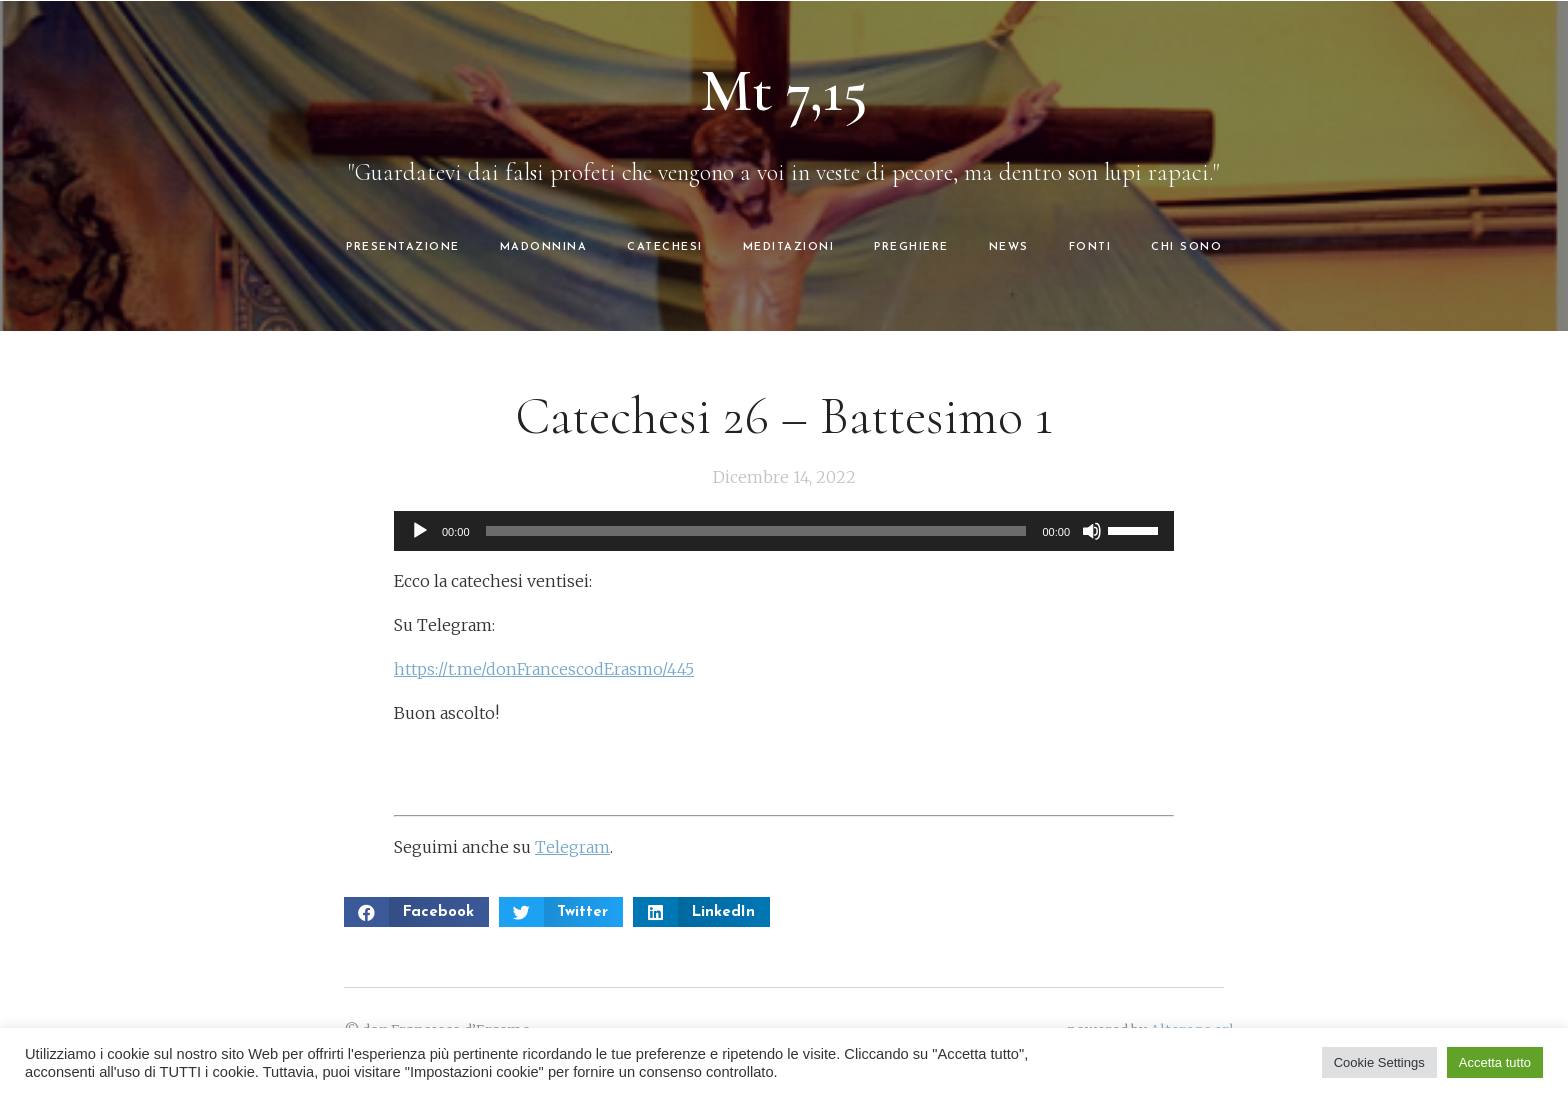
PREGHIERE (911, 247)
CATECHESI (665, 247)
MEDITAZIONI (789, 247)
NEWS (1009, 247)
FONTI (1090, 247)
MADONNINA (544, 247)
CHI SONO (1186, 247)
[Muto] (1092, 531)
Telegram (572, 847)
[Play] (420, 531)
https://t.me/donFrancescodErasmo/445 (544, 669)
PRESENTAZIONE (403, 247)
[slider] (756, 531)
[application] (784, 531)
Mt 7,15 (784, 91)
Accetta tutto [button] (1495, 1062)
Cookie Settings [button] (1379, 1062)
